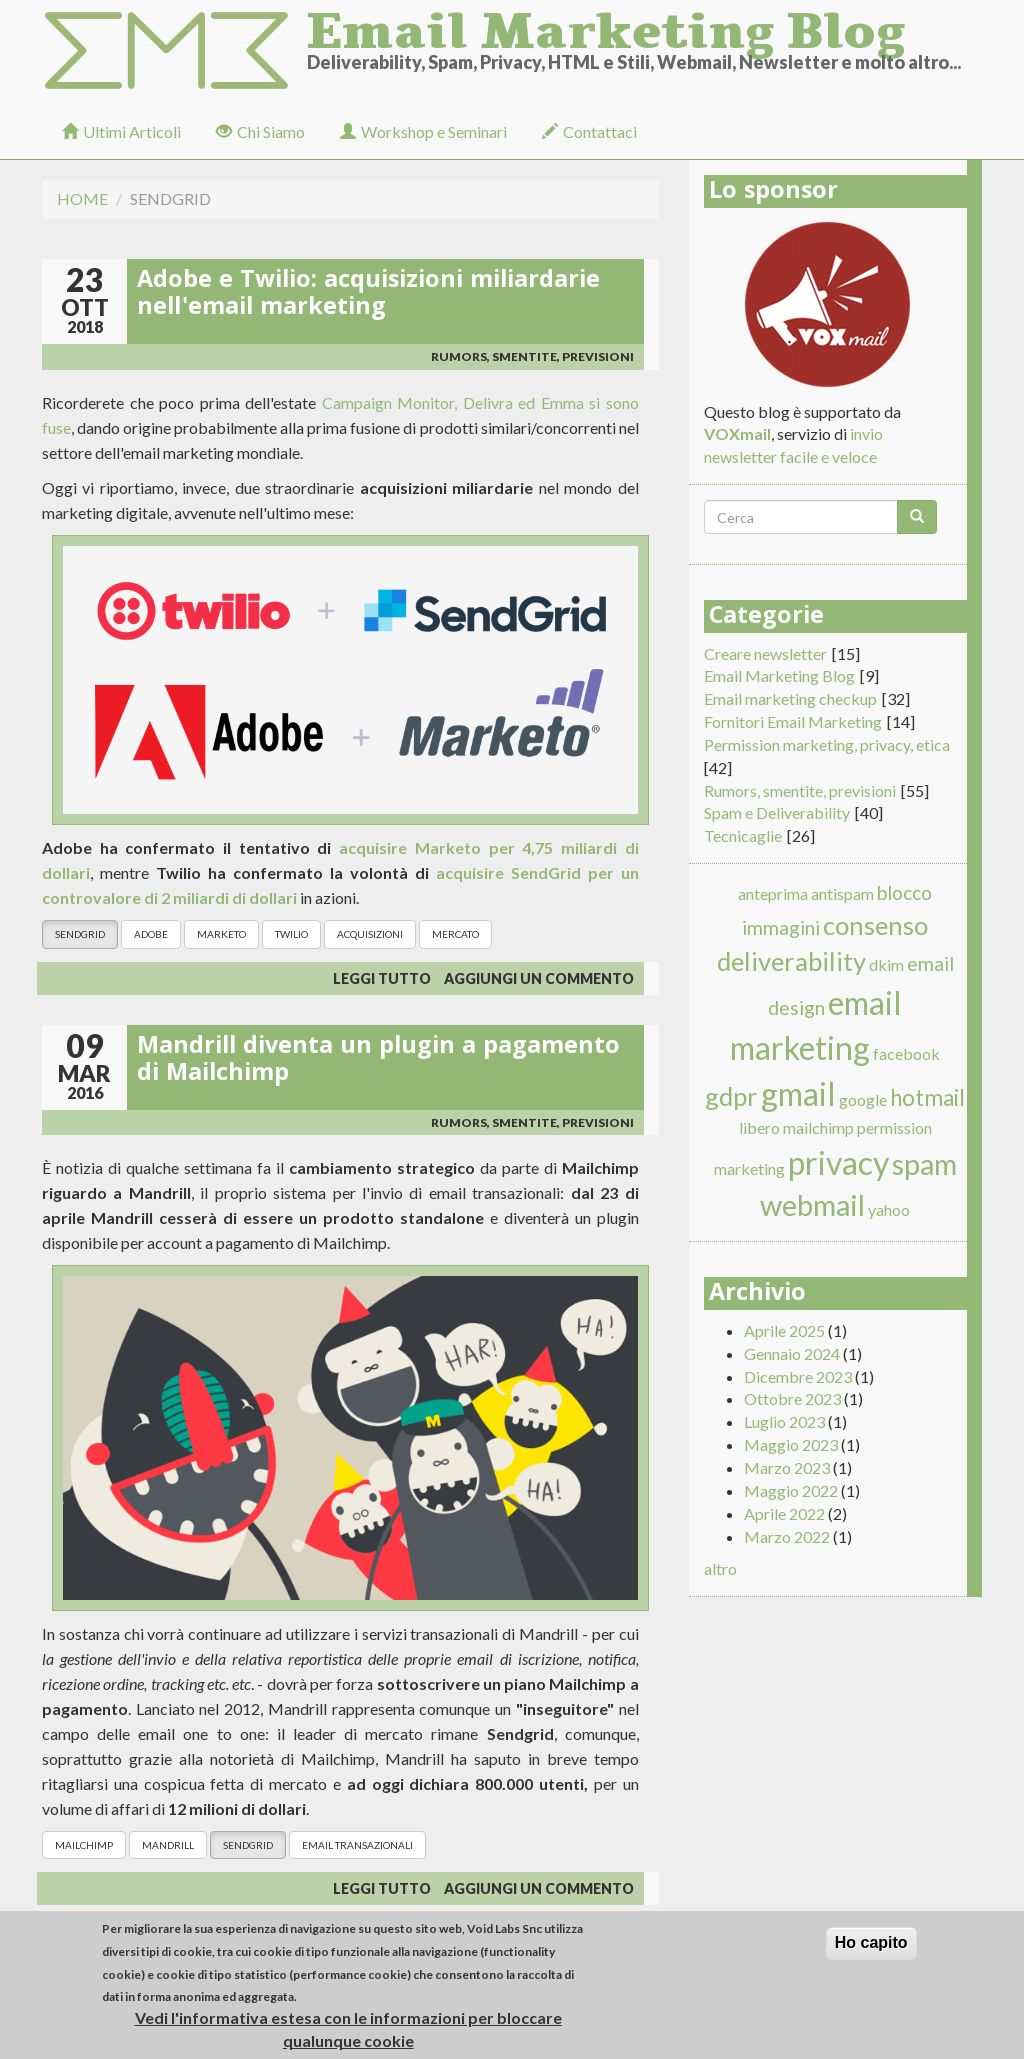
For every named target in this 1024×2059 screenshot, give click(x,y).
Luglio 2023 (784, 1421)
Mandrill (168, 1845)
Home (82, 198)
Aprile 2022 (784, 1513)
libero (759, 1127)
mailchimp (84, 1845)
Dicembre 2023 (798, 1376)
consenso (875, 925)
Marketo (221, 934)
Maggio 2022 (791, 1490)
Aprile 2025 (784, 1330)
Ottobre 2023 (792, 1398)
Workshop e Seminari (423, 131)
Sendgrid (80, 934)
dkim (886, 964)
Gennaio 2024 (792, 1353)
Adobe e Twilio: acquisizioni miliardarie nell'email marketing (368, 296)
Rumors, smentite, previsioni (532, 356)
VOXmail (737, 433)
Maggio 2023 (791, 1444)
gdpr (731, 1096)
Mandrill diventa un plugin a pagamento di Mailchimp (378, 1062)
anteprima (773, 893)
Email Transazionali (357, 1845)
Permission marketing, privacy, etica (827, 744)
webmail (812, 1205)
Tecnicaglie (743, 835)
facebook (906, 1053)
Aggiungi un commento (539, 978)
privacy (838, 1162)
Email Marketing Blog (606, 25)
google (863, 1099)
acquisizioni (370, 934)
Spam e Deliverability (777, 812)
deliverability (791, 961)
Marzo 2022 (787, 1536)
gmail (798, 1093)
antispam (842, 893)
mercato (455, 934)
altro (720, 1568)
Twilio (291, 934)
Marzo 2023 (787, 1467)
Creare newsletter (765, 653)
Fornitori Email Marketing (793, 721)
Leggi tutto (382, 978)
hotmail (927, 1097)
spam (924, 1164)
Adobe (151, 934)
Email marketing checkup (790, 698)
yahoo (889, 1209)
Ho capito (871, 1949)
